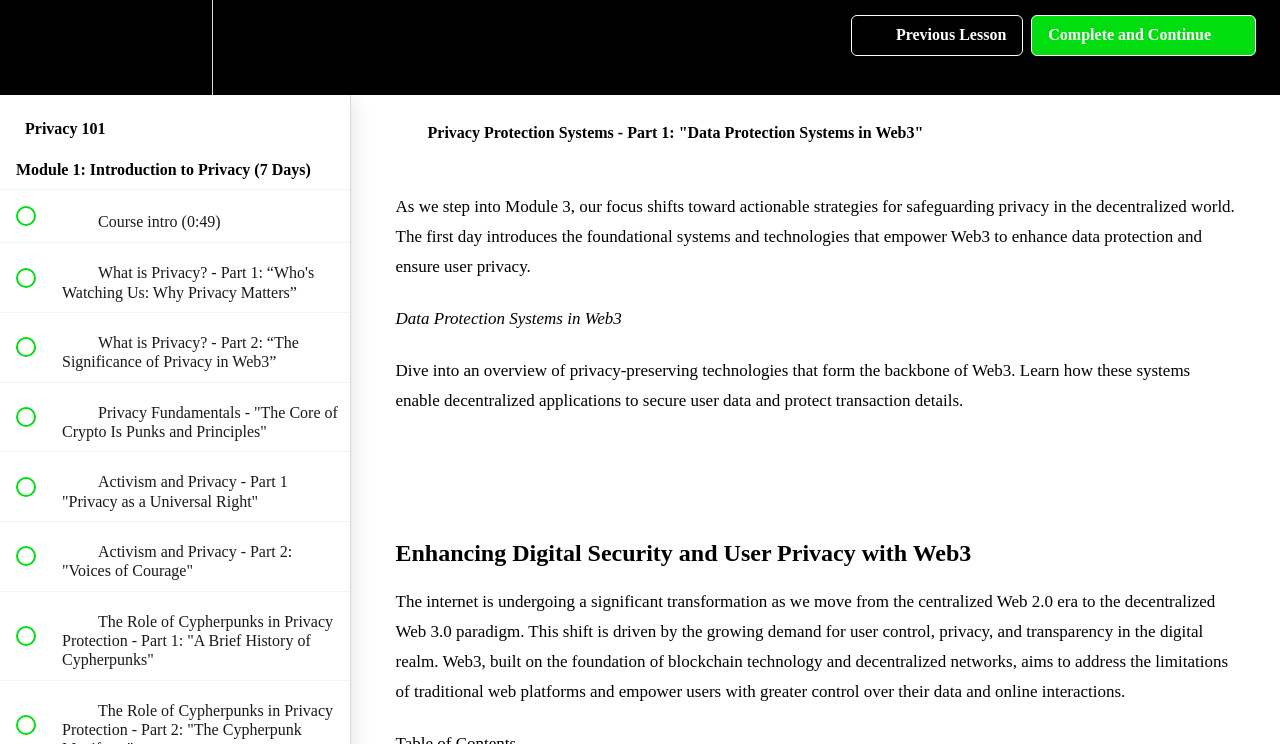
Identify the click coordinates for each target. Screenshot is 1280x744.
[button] (37, 47)
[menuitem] (175, 47)
